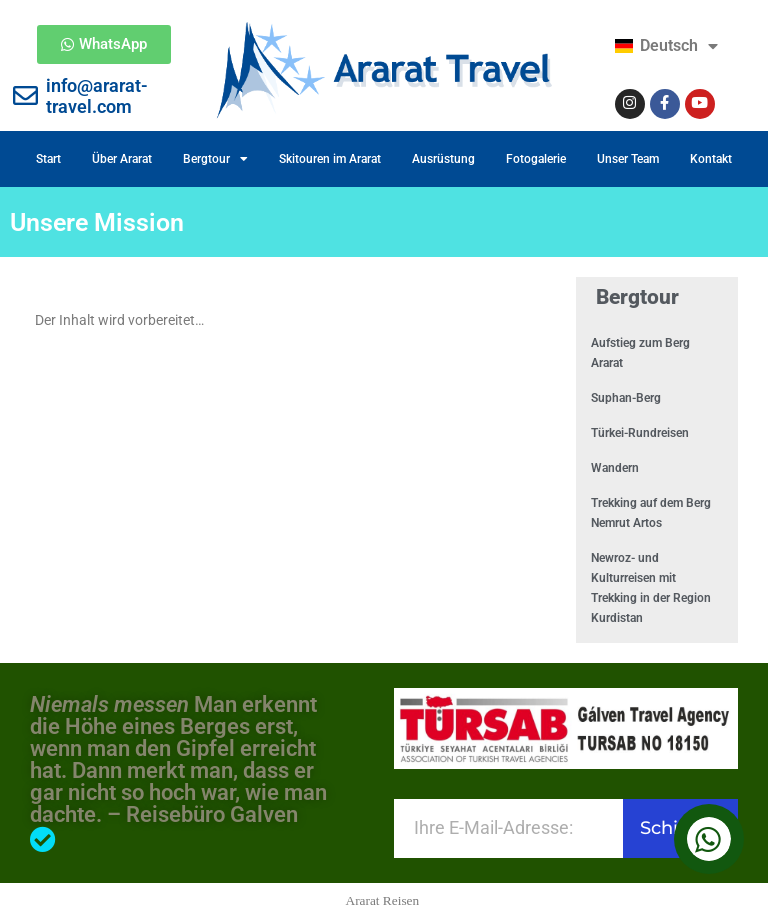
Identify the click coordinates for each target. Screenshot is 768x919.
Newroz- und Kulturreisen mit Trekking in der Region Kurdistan (651, 588)
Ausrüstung (443, 159)
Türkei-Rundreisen (640, 433)
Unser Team (628, 159)
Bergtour (215, 159)
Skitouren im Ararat (330, 159)
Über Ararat (122, 159)
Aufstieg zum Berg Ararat (640, 353)
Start (48, 159)
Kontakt (711, 159)
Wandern (615, 468)
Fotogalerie (536, 159)
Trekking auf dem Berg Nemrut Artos (651, 513)
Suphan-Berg (626, 398)
